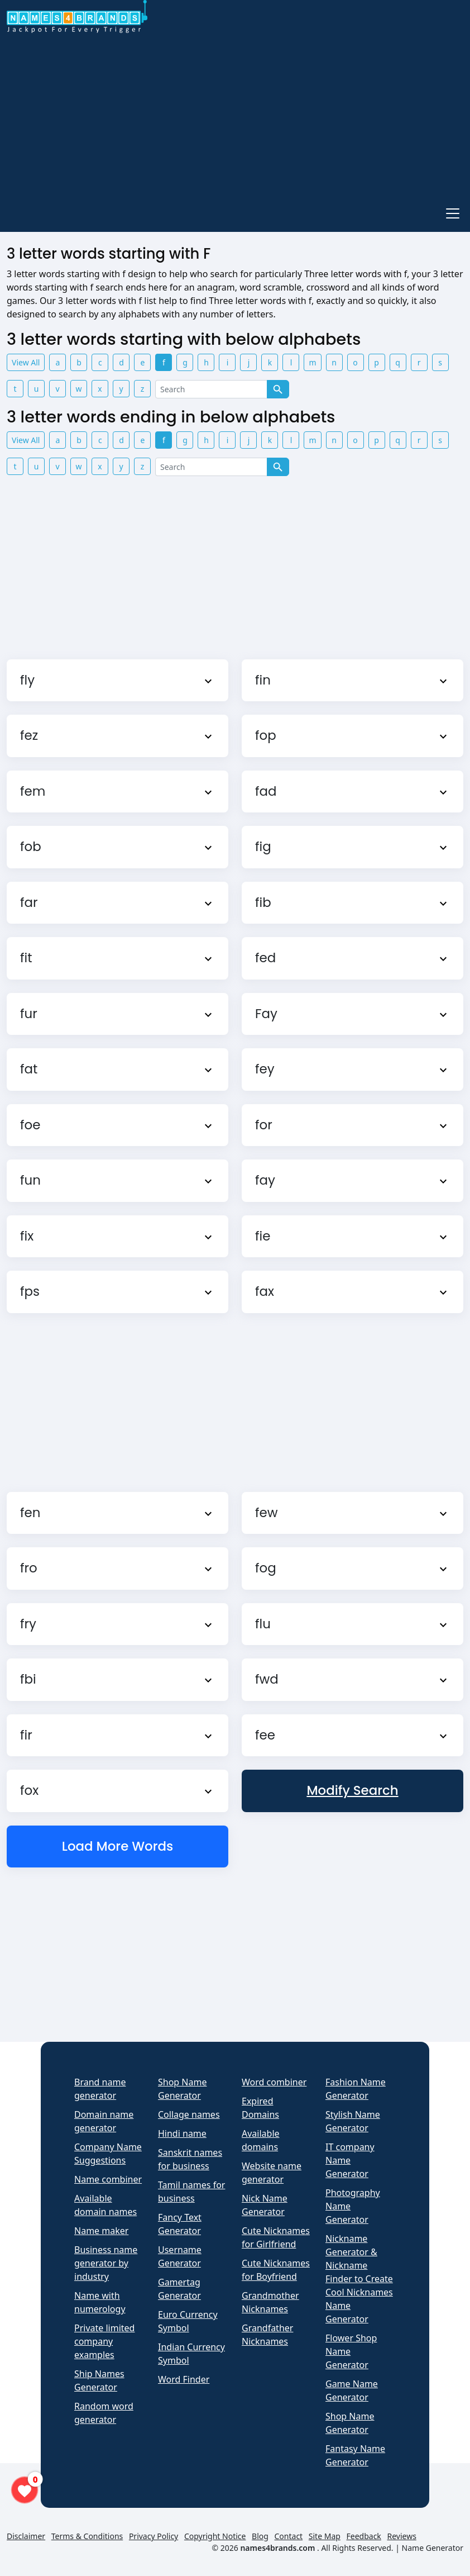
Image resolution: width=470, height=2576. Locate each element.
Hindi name (182, 2133)
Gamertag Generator (179, 2289)
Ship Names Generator (99, 2380)
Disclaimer (26, 2536)
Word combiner (274, 2082)
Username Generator (180, 2256)
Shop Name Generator (182, 2089)
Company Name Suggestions (108, 2153)
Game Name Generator (351, 2390)
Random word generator (103, 2413)
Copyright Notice (215, 2536)
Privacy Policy (153, 2536)
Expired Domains (260, 2108)
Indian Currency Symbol (191, 2353)
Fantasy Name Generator (355, 2455)
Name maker (101, 2231)
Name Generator (432, 2547)
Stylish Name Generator (352, 2121)
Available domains (261, 2140)
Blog (260, 2536)
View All (26, 362)
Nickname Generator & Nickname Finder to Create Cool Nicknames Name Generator (359, 2278)
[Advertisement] (235, 115)
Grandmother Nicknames (270, 2302)
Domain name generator (103, 2121)
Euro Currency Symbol (188, 2321)
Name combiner (108, 2179)
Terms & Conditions (87, 2536)
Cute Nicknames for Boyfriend (276, 2270)
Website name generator (271, 2172)
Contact (289, 2536)
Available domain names (105, 2205)
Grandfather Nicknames (267, 2334)
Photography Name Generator (352, 2206)
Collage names (189, 2114)
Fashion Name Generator (355, 2089)
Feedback (364, 2536)
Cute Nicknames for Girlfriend (276, 2237)
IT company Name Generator (350, 2160)
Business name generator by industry (105, 2263)
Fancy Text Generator (180, 2224)
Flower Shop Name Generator (351, 2351)
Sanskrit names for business (190, 2159)
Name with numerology (100, 2302)
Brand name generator (100, 2089)
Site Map (324, 2536)
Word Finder (183, 2379)
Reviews (401, 2536)
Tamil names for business (191, 2191)
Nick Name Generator (264, 2205)
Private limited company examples (104, 2341)
